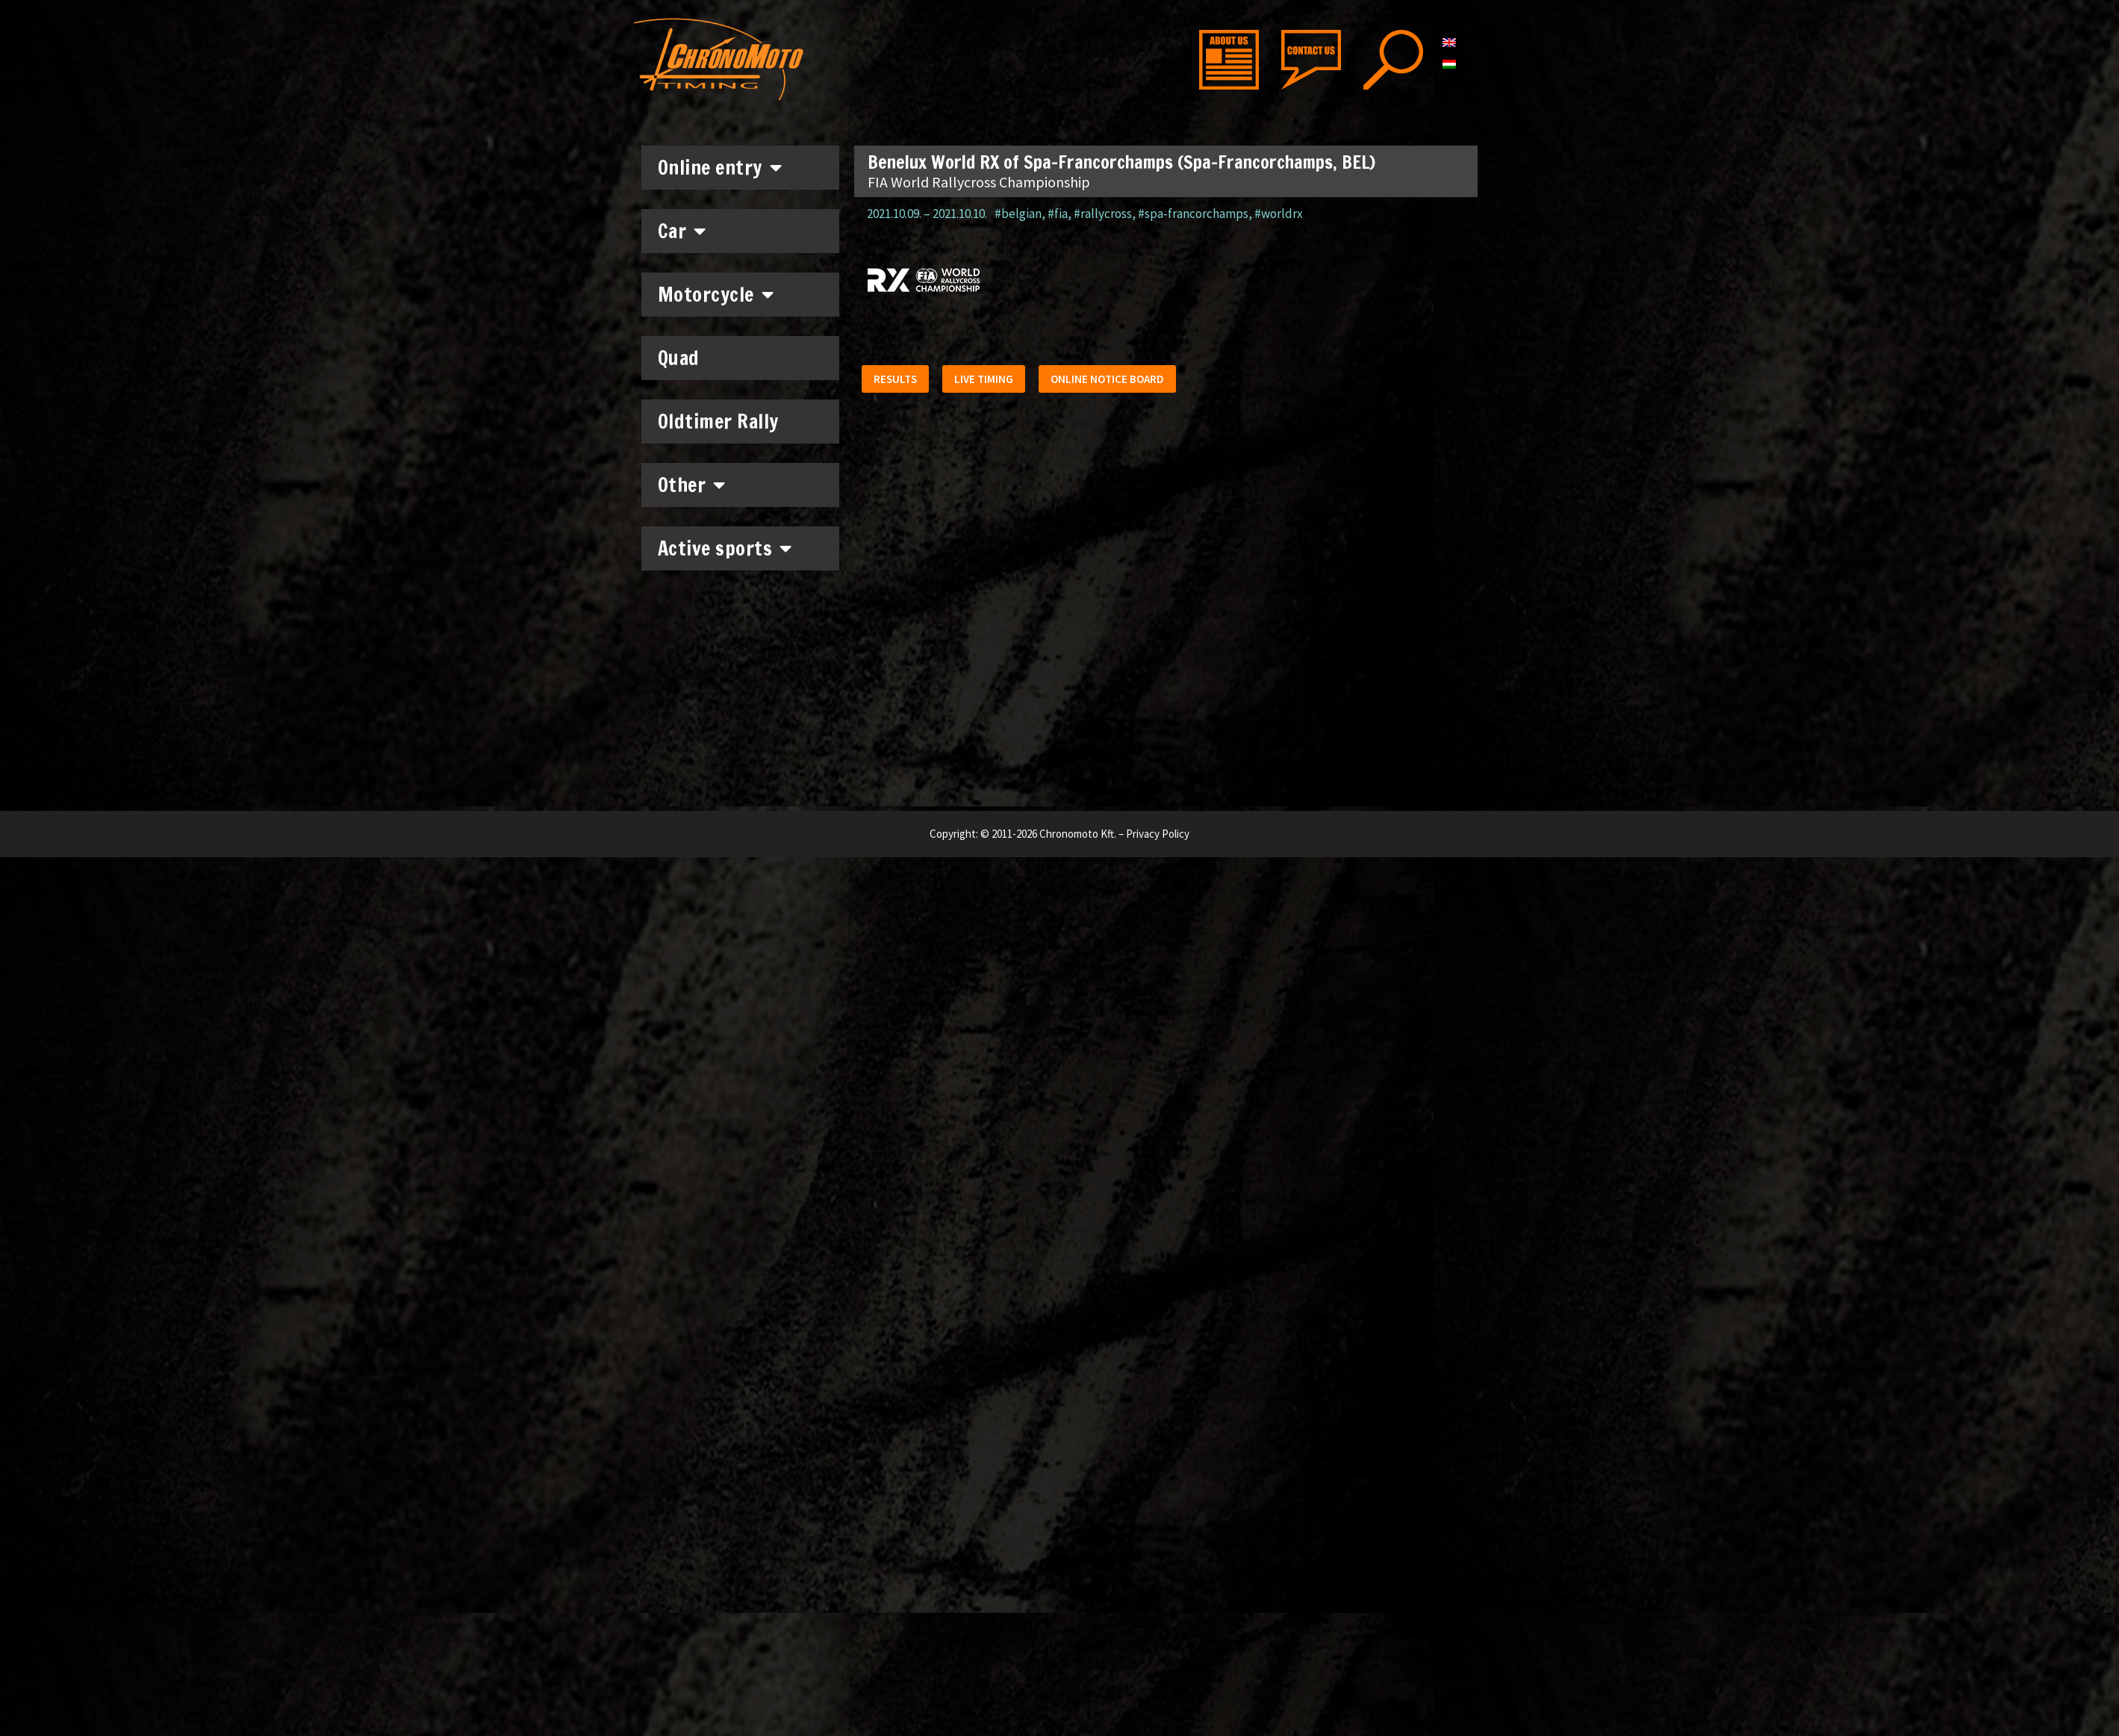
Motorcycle (716, 294)
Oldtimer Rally (718, 421)
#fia (1058, 213)
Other (692, 484)
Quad (679, 358)
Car (682, 231)
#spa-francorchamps (1193, 213)
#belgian (1018, 213)
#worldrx (1278, 213)
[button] (898, 382)
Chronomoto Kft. (1077, 834)
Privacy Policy (1157, 834)
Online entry (720, 167)
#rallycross (1103, 213)
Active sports (725, 548)
